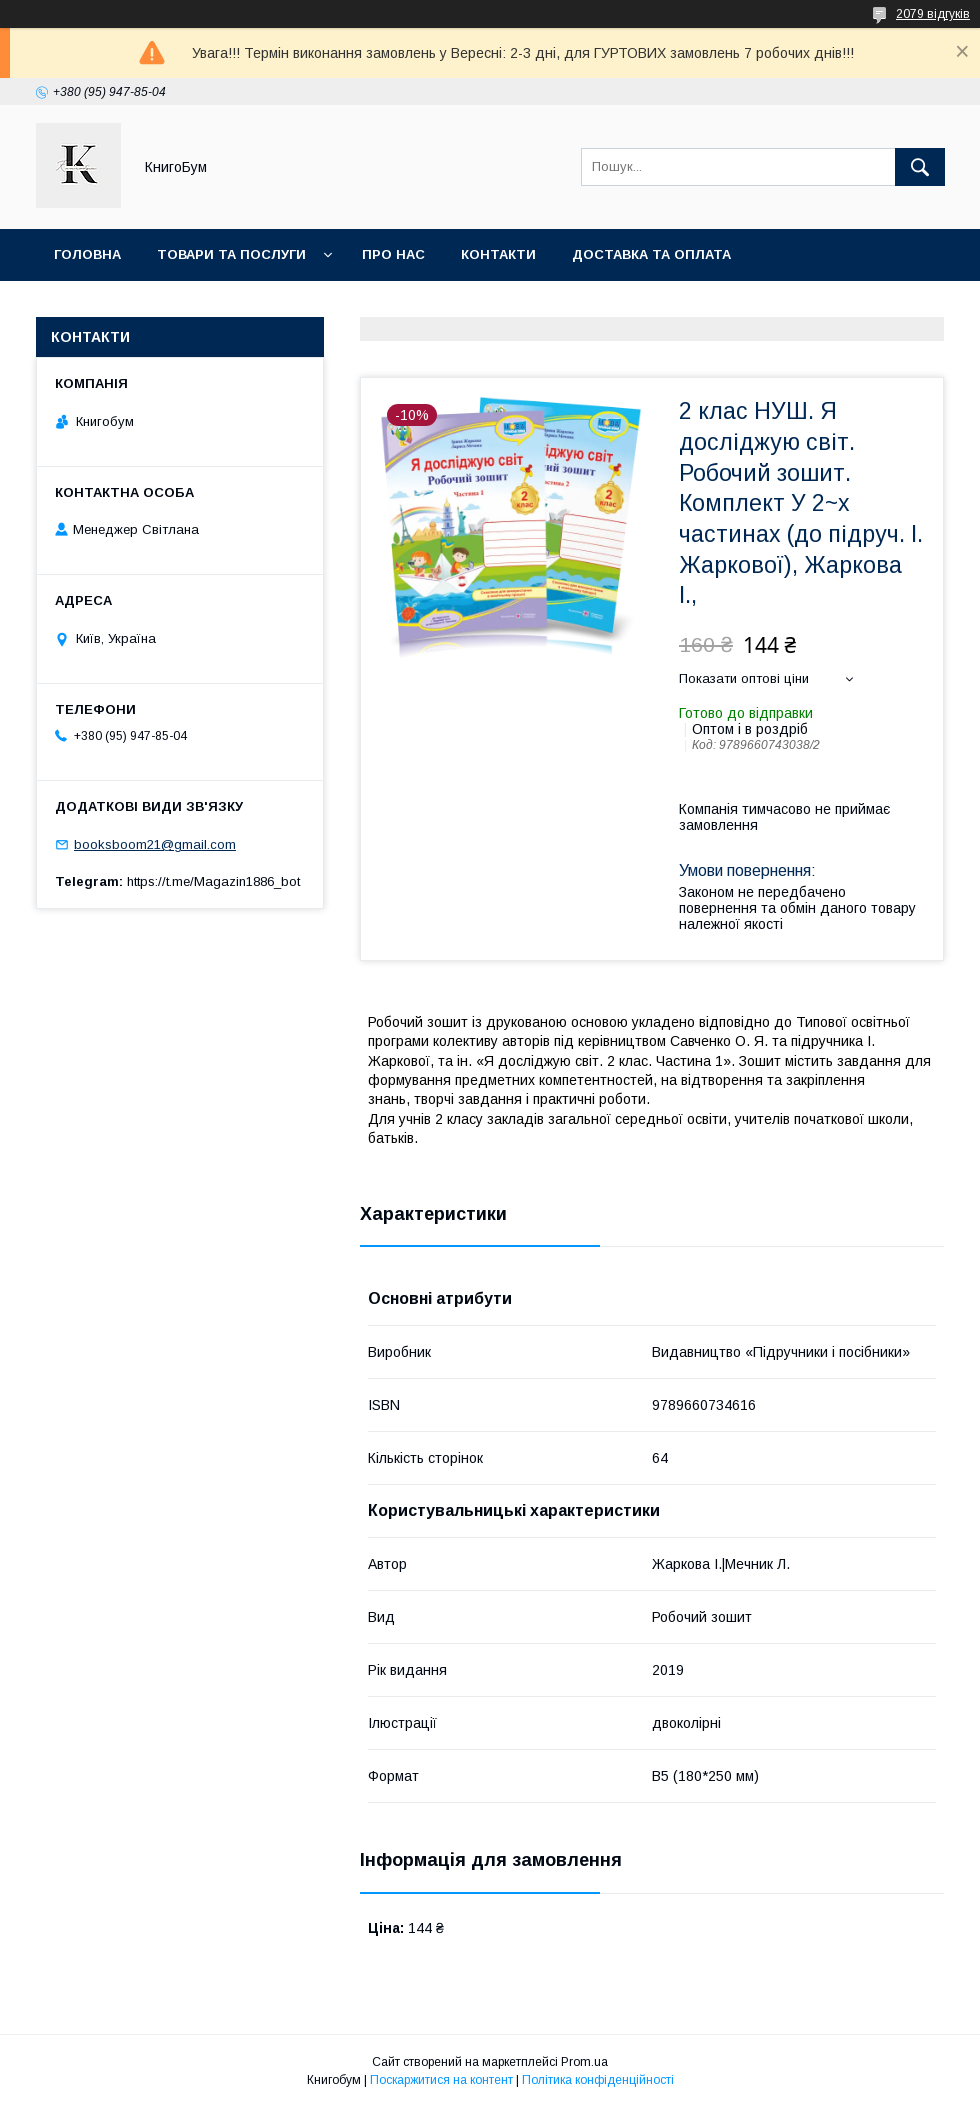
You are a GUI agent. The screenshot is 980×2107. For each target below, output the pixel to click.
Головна (87, 254)
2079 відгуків (933, 14)
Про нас (393, 254)
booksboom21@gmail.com (155, 844)
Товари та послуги (231, 254)
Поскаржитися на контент (441, 2080)
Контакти (498, 254)
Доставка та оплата (651, 254)
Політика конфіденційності (598, 2080)
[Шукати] (920, 167)
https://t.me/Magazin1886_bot (213, 881)
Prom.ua (584, 2062)
